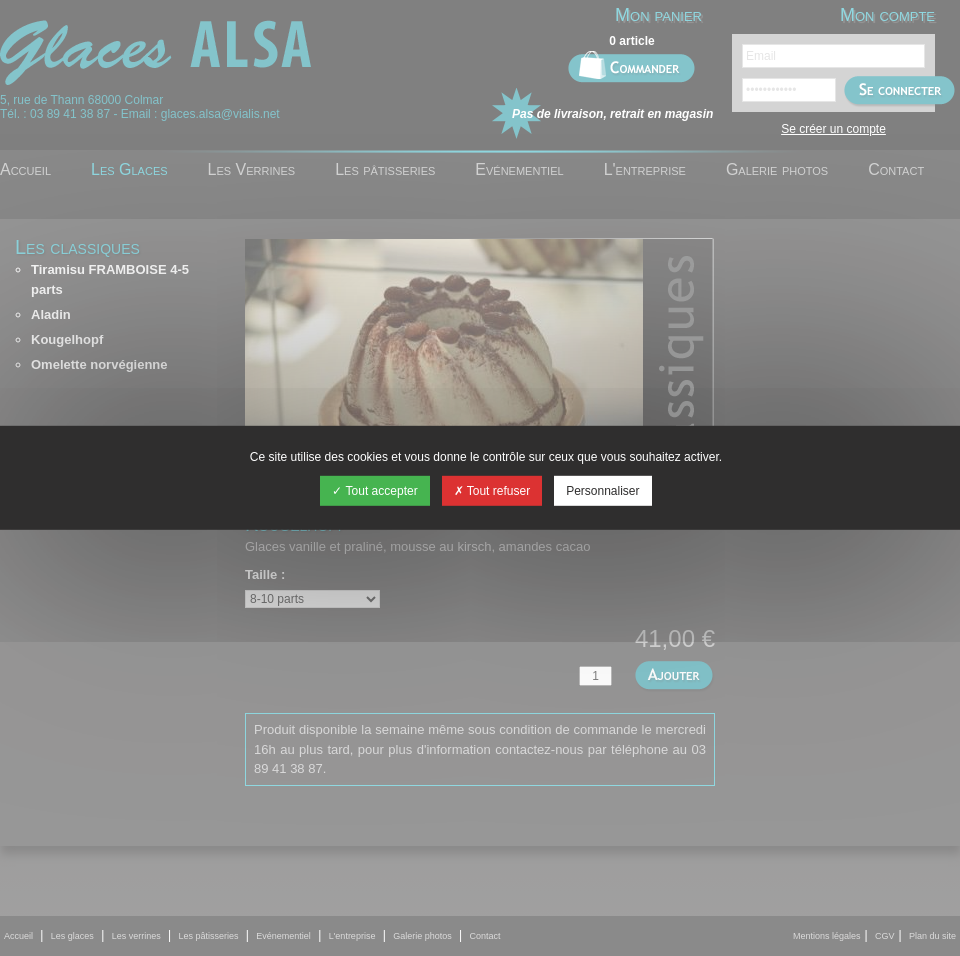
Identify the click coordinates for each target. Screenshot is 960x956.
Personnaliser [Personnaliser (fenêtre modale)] (602, 491)
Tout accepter (374, 491)
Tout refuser (492, 491)
